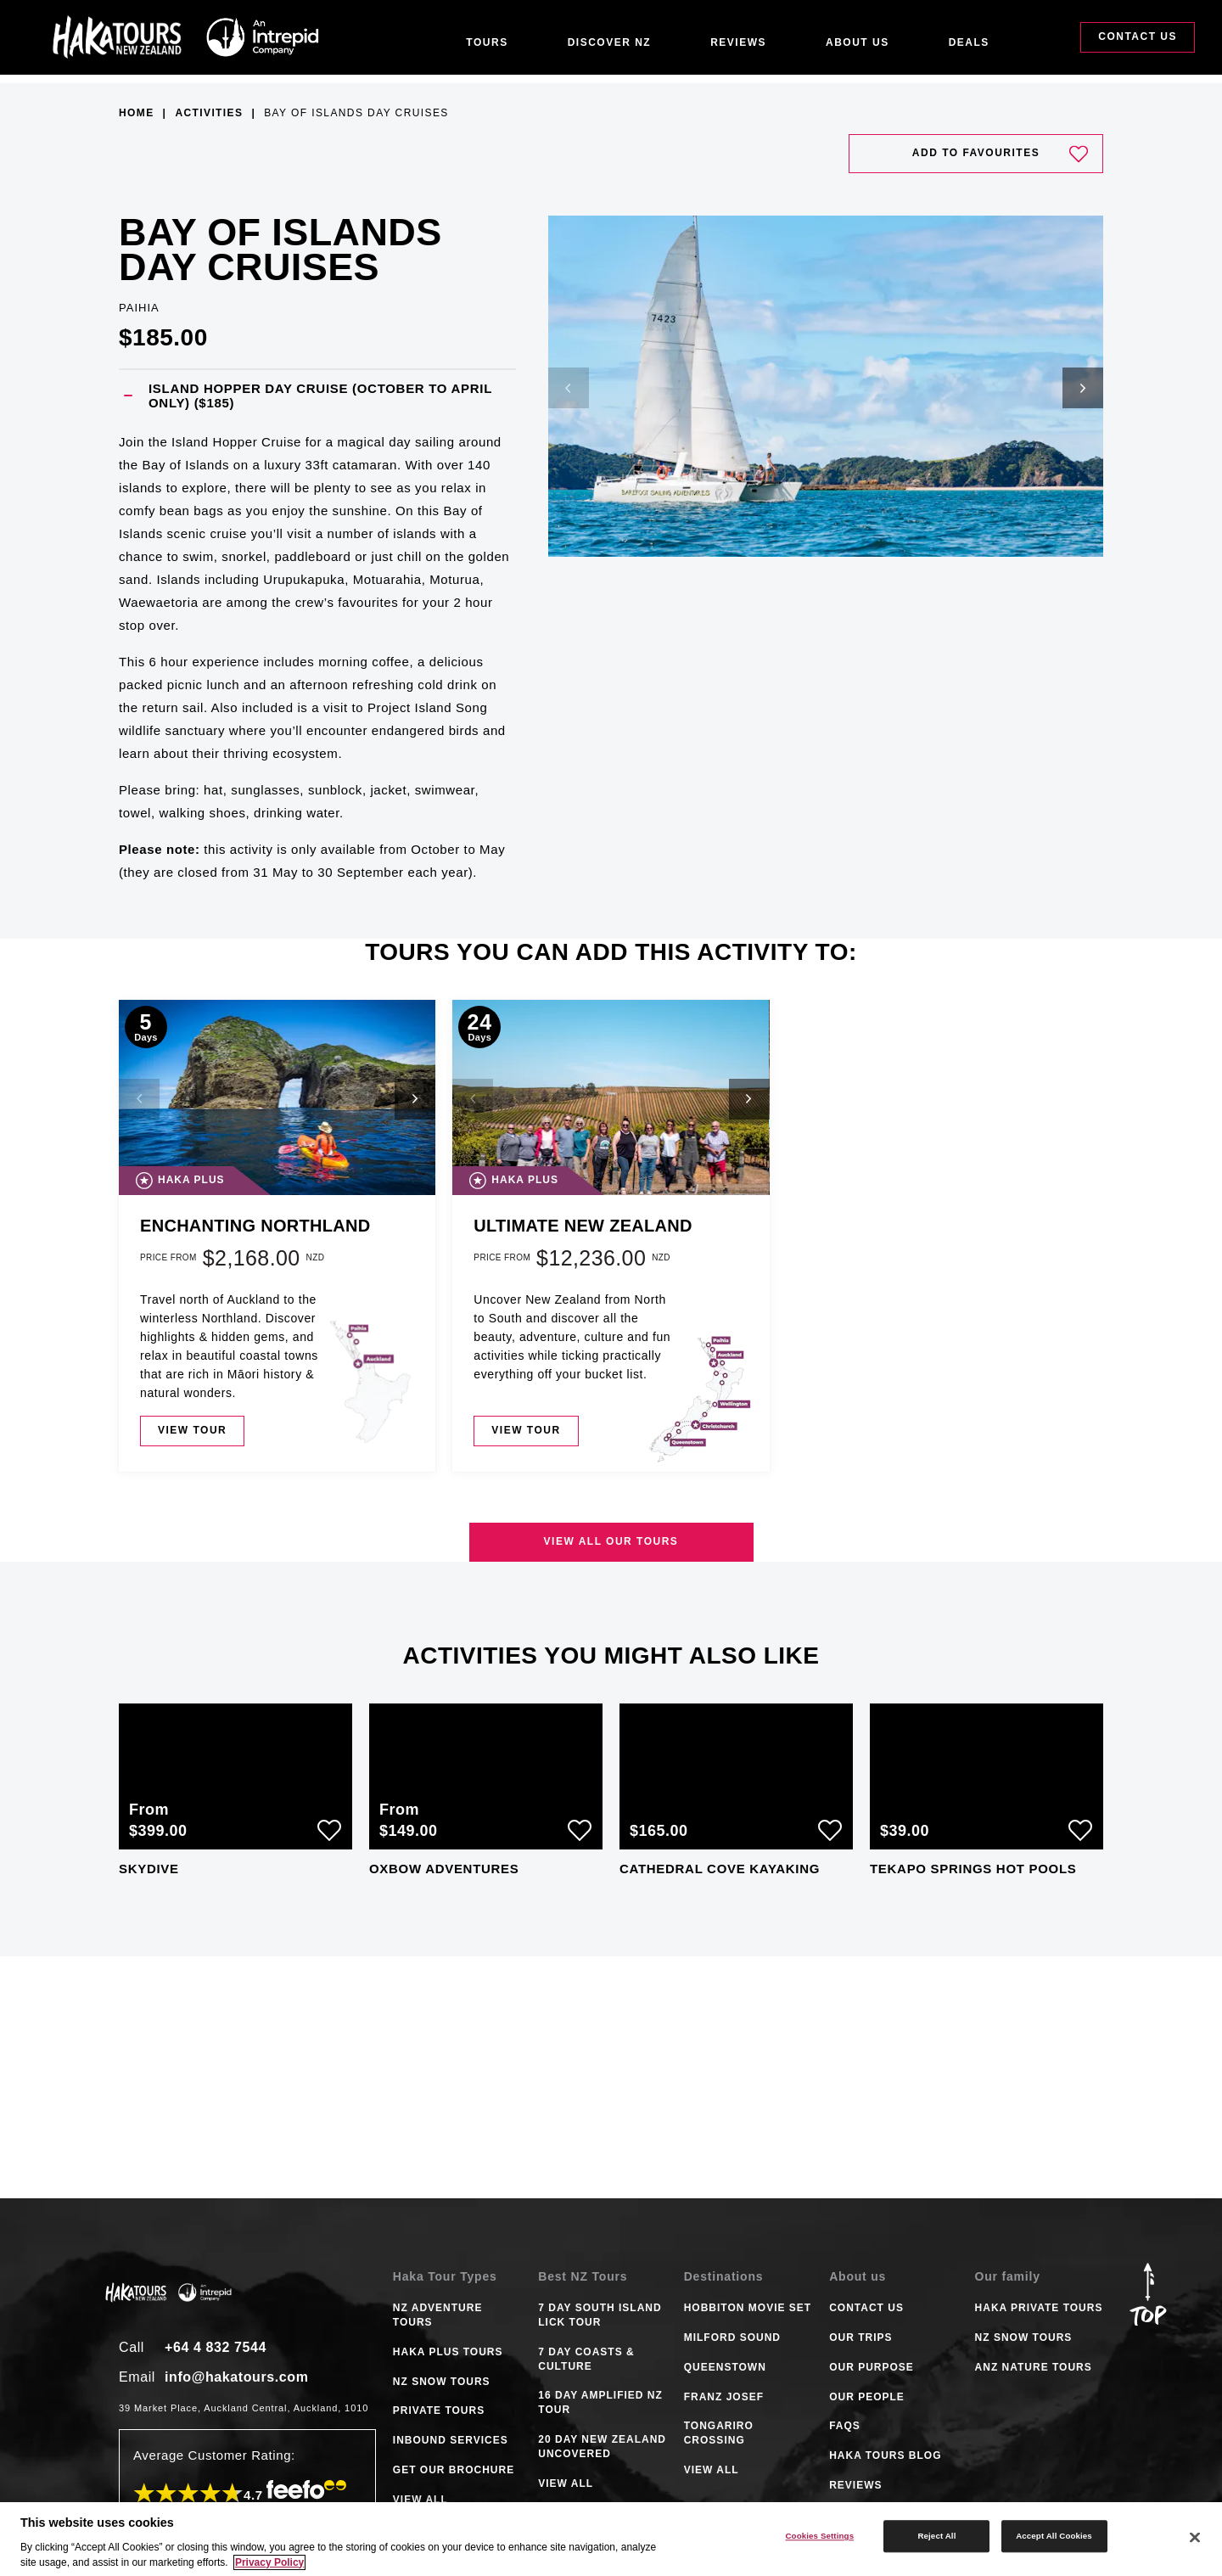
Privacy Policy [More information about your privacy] (269, 2562)
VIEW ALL (420, 2500)
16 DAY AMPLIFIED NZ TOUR (600, 2402)
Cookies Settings (819, 2535)
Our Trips (860, 2337)
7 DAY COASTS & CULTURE (586, 2359)
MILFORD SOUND (732, 2337)
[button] (317, 395)
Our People (867, 2397)
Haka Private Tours (1039, 2308)
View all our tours (611, 1541)
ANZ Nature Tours (1033, 2367)
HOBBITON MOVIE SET (747, 2308)
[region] (611, 2539)
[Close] (1195, 2537)
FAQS (844, 2426)
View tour (192, 1430)
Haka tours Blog (885, 2455)
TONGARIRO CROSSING (719, 2433)
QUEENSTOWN (725, 2367)
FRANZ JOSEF (724, 2397)
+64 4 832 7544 (215, 2347)
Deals (969, 42)
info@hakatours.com (237, 2377)
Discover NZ (610, 42)
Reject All (936, 2535)
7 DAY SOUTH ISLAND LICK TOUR (599, 2315)
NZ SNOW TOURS (441, 2382)
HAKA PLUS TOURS (448, 2352)
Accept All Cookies (1054, 2535)
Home (136, 113)
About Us (857, 42)
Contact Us (1137, 41)
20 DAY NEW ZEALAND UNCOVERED (602, 2446)
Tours (486, 42)
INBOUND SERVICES (450, 2440)
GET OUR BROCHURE (453, 2470)
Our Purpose (871, 2367)
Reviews (738, 42)
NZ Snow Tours (1024, 2337)
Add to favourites (1000, 154)
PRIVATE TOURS (439, 2410)
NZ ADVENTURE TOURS (438, 2315)
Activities (209, 113)
